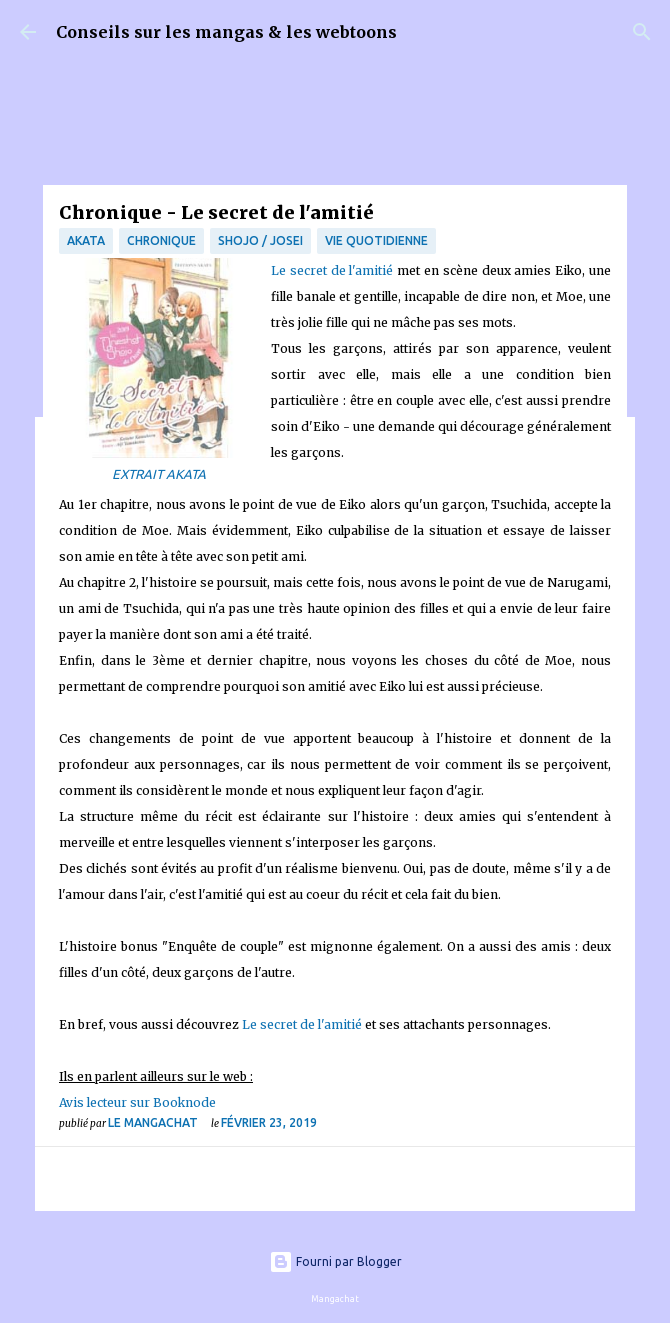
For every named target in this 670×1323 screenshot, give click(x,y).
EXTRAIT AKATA (159, 474)
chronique (161, 240)
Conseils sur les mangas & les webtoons (226, 32)
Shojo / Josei (260, 240)
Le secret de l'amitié (332, 270)
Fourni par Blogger (335, 1261)
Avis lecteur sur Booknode (137, 1102)
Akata (86, 240)
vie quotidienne (376, 240)
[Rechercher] (642, 32)
